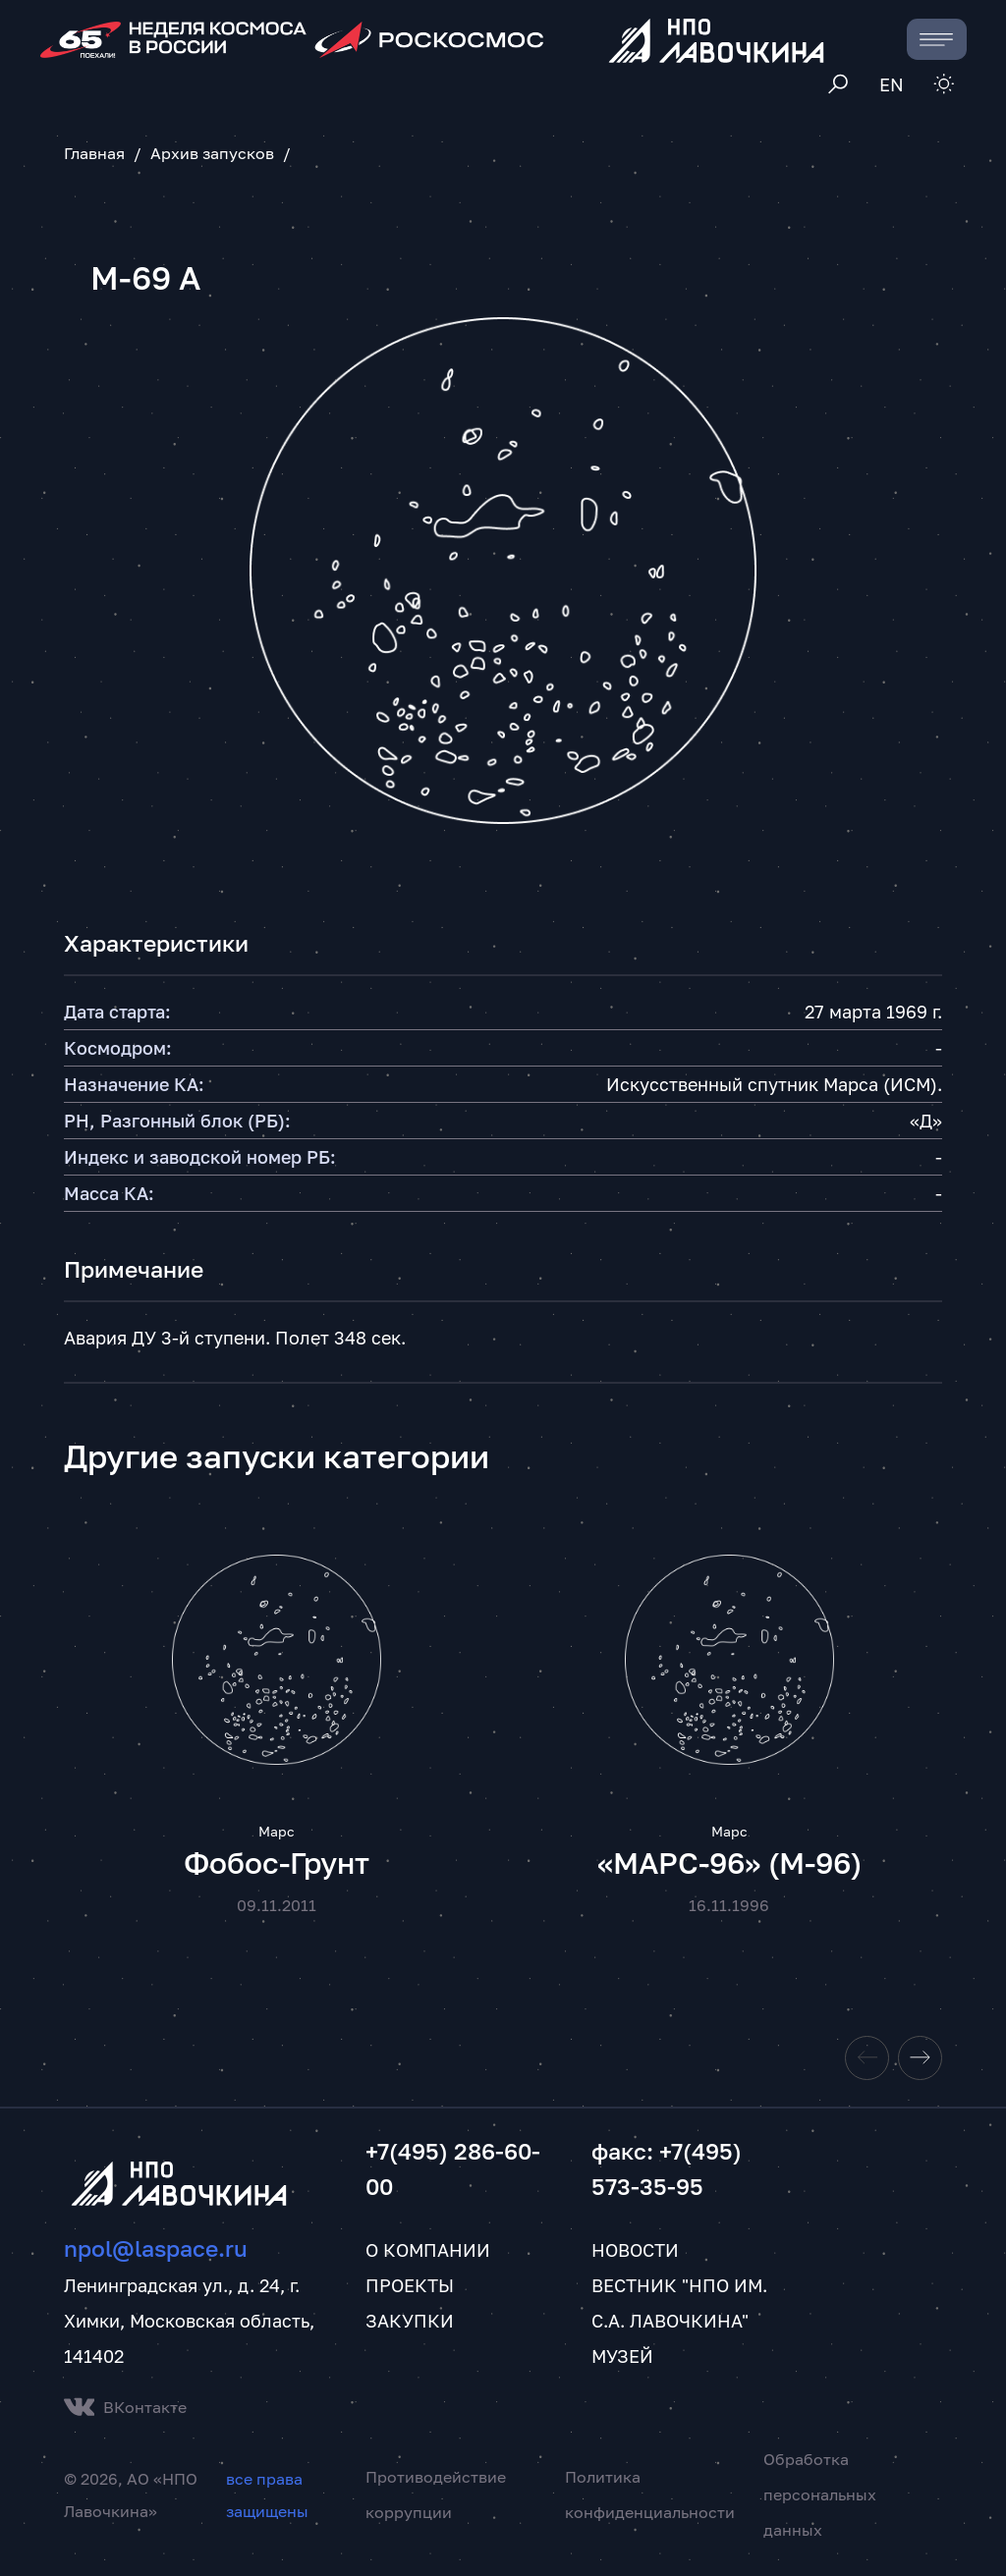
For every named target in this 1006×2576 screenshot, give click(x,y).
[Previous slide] (867, 2061)
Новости (635, 2253)
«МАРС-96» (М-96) (729, 1865)
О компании (427, 2253)
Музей (622, 2359)
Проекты (409, 2288)
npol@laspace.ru (156, 2251)
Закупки (409, 2323)
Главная (94, 153)
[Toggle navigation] (937, 40)
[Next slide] (920, 2061)
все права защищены (267, 2497)
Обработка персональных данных (819, 2497)
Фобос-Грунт (276, 1865)
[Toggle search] (838, 85)
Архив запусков (212, 153)
